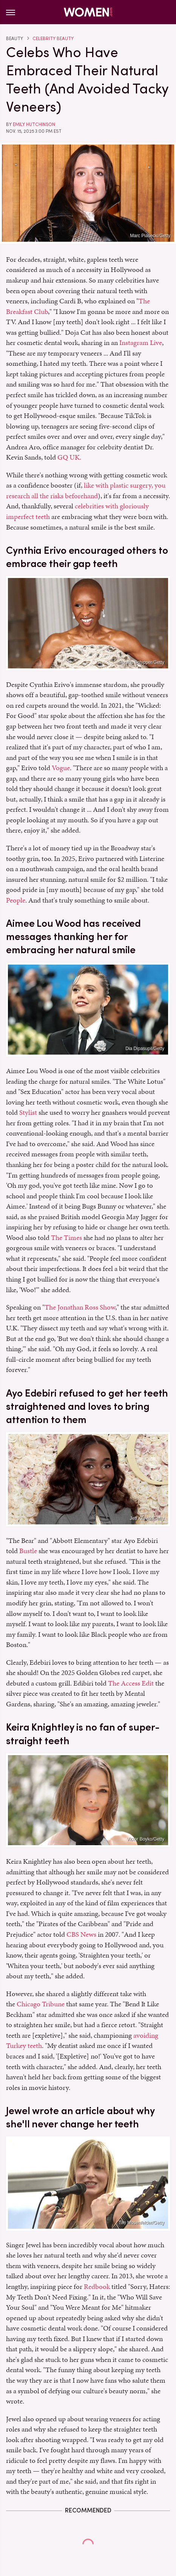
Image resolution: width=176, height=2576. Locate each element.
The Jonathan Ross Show (80, 1307)
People (15, 900)
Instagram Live (140, 342)
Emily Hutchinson (34, 124)
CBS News (81, 1934)
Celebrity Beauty (53, 38)
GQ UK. (69, 457)
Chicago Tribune (41, 2004)
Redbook (97, 2286)
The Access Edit (131, 1683)
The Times (66, 1237)
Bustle (28, 1551)
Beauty (14, 38)
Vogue (61, 768)
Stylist (28, 1112)
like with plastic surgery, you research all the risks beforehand (85, 490)
